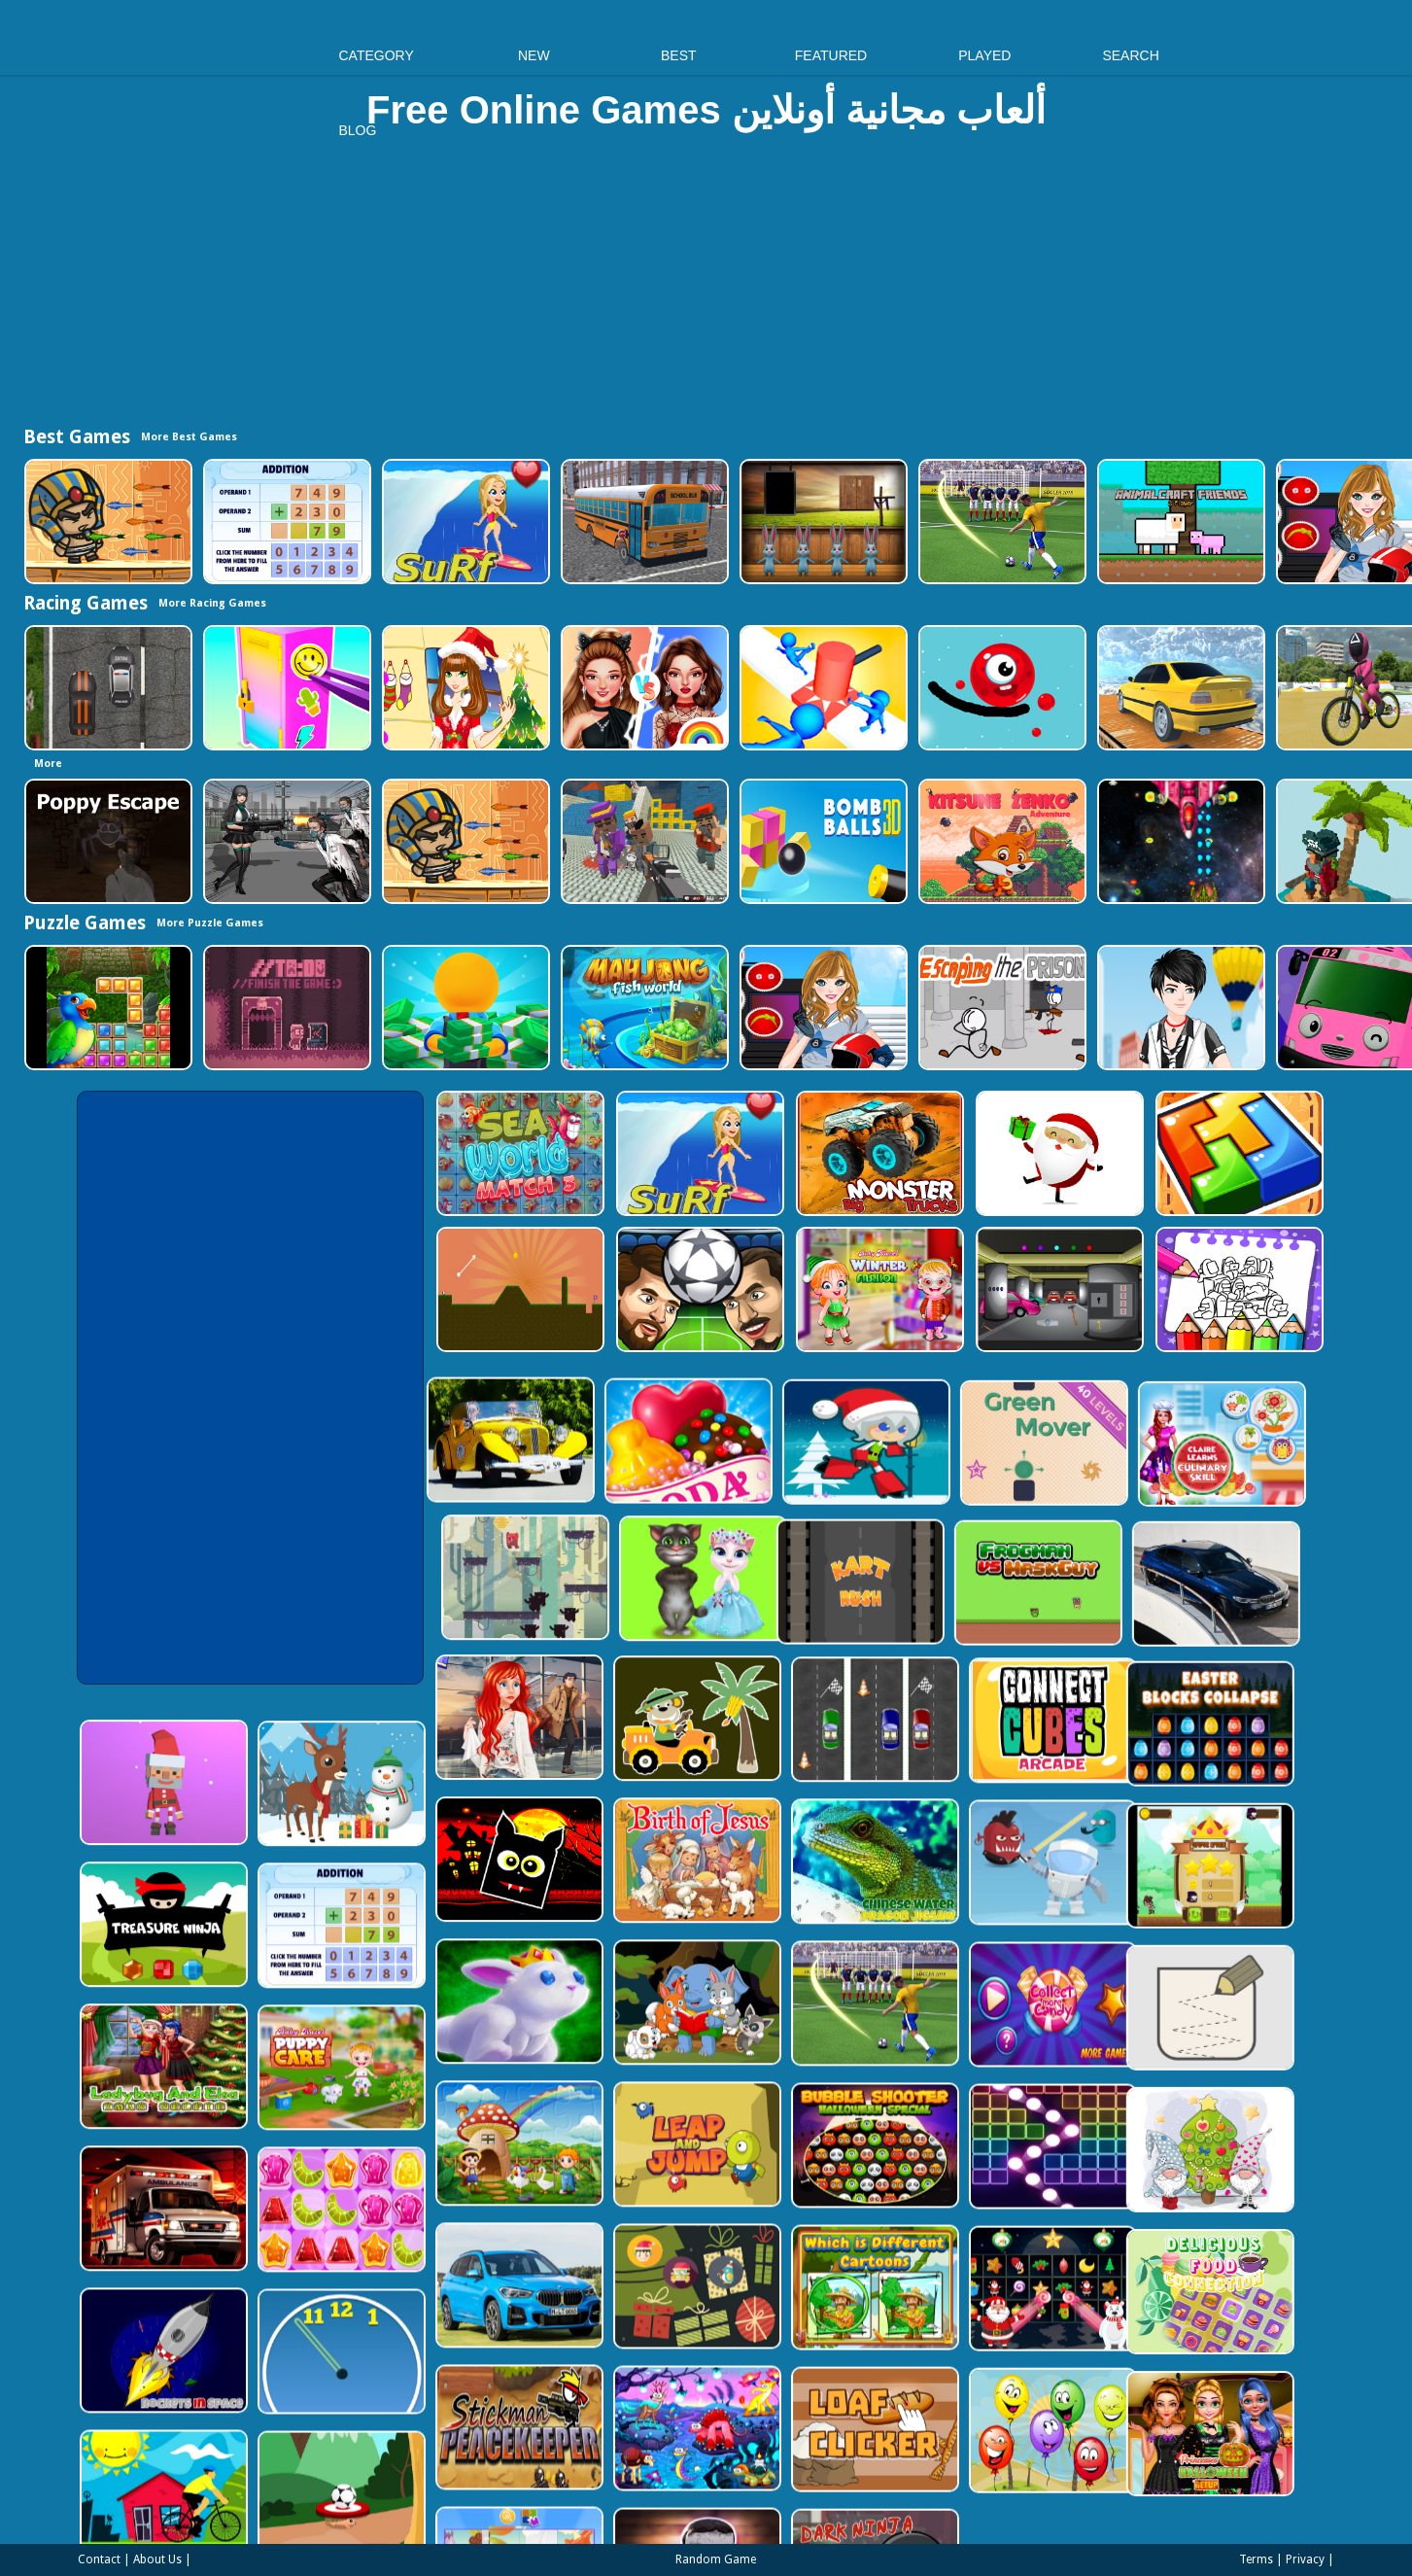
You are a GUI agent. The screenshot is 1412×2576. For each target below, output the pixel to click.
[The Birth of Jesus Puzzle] (804, 1753)
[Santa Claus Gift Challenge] (1058, 1153)
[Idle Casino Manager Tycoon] (464, 1007)
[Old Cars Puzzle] (306, 1424)
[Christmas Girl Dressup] (464, 687)
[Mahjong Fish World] (643, 1007)
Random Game (715, 2559)
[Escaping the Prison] (1000, 1007)
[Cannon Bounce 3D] (822, 841)
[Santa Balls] (265, 1721)
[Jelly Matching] (444, 2129)
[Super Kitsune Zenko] (1000, 841)
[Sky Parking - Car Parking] (1179, 687)
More (48, 763)
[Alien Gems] (1164, 1753)
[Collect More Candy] (1164, 1889)
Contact (99, 2559)
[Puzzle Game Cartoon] (624, 2433)
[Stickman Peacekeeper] (624, 2297)
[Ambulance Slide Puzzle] (265, 2129)
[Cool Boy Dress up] (1179, 1007)
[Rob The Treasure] (1058, 1289)
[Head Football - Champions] (698, 1289)
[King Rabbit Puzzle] (624, 1889)
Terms (1256, 2559)
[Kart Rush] (452, 1560)
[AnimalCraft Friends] (1179, 521)
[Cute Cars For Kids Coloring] (804, 1617)
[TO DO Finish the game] (285, 1007)
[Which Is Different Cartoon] (984, 2161)
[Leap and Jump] (804, 2025)
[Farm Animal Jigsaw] (624, 2025)
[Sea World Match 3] (518, 1153)
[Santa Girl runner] (665, 1425)
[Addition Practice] (285, 521)
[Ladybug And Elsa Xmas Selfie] (265, 1993)
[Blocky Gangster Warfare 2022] (643, 841)
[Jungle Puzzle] (106, 1007)
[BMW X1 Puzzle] (624, 2161)
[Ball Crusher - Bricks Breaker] (1164, 2025)
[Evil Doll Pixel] (804, 2433)
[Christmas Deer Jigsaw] (444, 1721)
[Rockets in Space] (265, 2265)
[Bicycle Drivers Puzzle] (265, 2401)
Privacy (1305, 2559)
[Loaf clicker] (984, 2297)
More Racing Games (212, 603)
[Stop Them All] (822, 687)
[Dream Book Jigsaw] (804, 2297)
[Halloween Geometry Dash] (624, 1753)
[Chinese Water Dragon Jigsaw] (984, 1753)
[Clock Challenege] (444, 2265)
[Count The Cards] (804, 2161)
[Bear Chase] (837, 1481)
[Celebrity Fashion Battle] (643, 687)
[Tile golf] (518, 1289)
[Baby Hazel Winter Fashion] (878, 1289)
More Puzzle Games (209, 923)
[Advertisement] (706, 288)
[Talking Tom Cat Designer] (1017, 1481)
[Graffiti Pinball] (1000, 687)
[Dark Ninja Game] (984, 2433)
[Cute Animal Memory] (804, 1889)
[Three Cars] (984, 1617)
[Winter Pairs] (1164, 2161)
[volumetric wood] (1237, 1153)
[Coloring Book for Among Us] (1237, 1289)
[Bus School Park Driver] (643, 521)
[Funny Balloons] (1164, 2297)
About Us (157, 2559)
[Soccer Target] (444, 2401)
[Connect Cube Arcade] (1164, 1617)
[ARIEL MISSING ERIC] (624, 1617)
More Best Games (189, 437)
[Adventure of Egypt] (106, 521)
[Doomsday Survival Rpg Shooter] (285, 841)
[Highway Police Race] (106, 687)
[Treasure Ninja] (265, 1857)
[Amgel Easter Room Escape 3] (822, 521)
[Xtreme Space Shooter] (1179, 841)
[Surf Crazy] (464, 521)
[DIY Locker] (285, 687)
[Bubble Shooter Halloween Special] (984, 2025)
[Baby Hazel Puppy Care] (444, 1993)
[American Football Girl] (822, 1007)
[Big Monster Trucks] (878, 1153)
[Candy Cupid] (485, 1424)
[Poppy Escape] (106, 841)
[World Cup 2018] (1000, 521)
